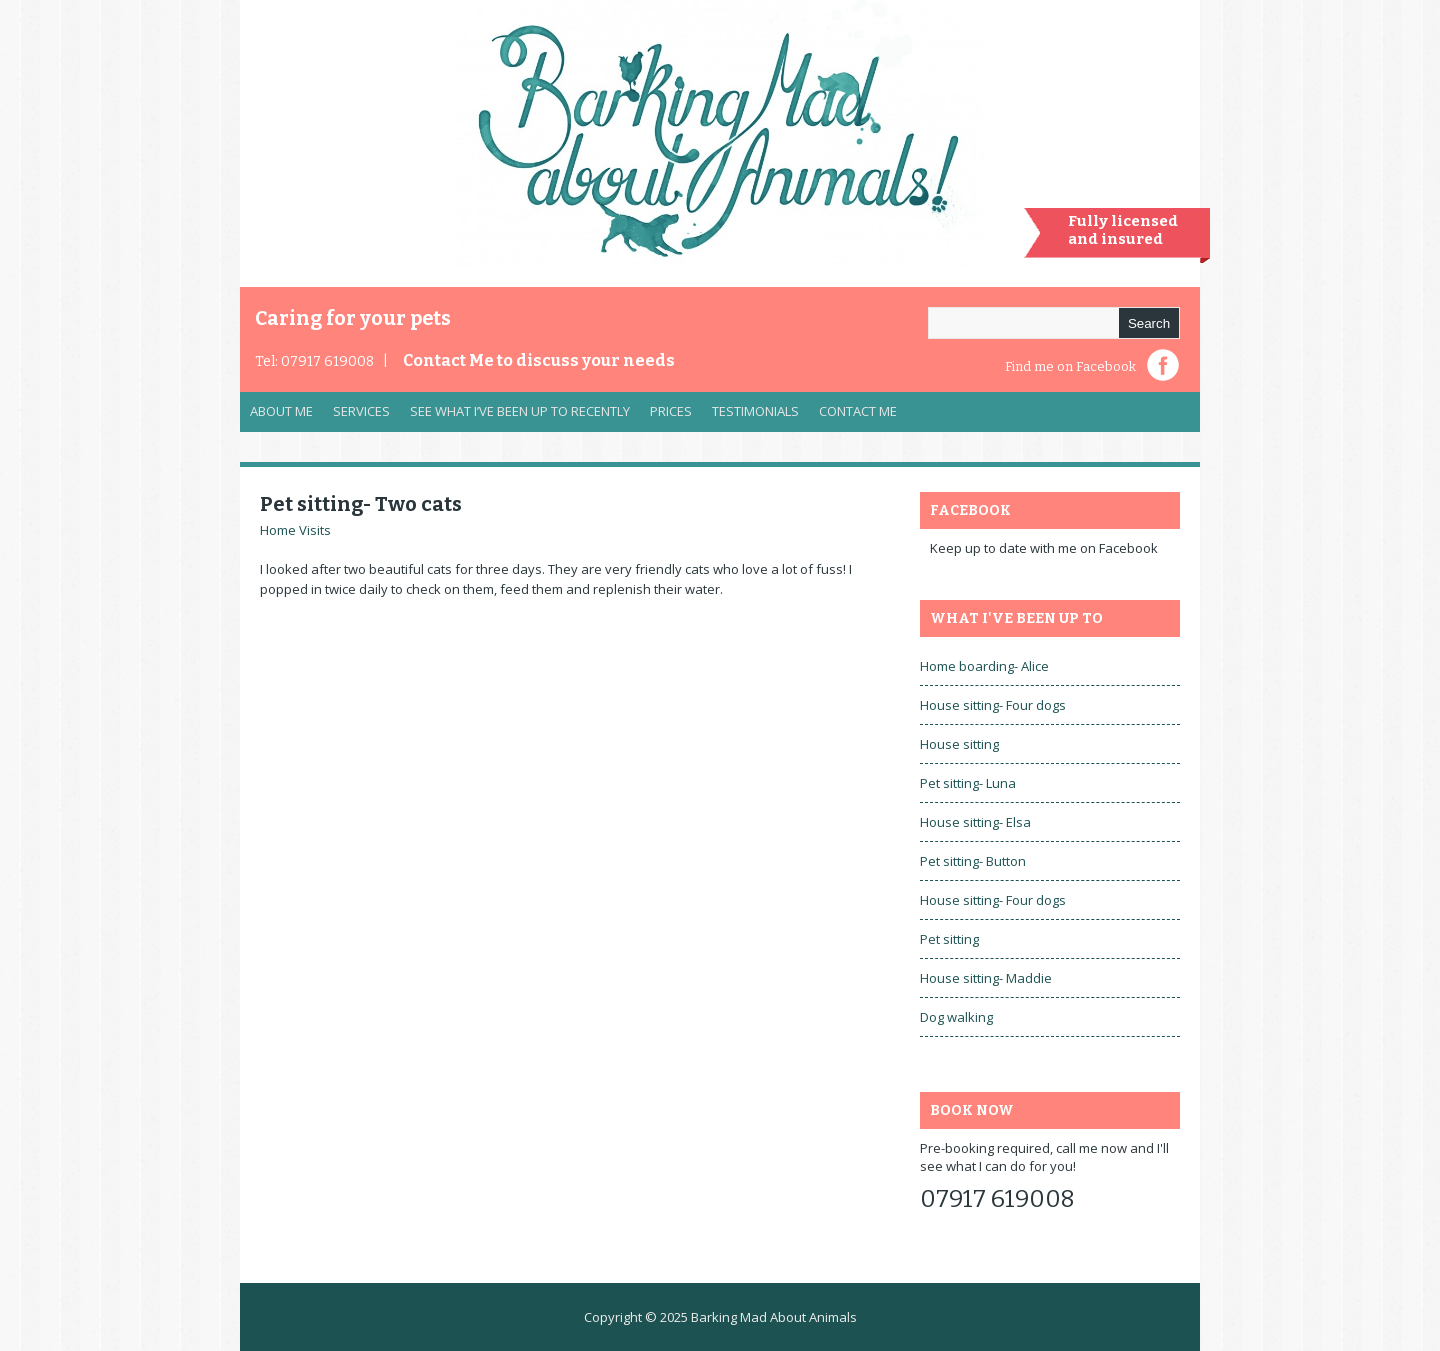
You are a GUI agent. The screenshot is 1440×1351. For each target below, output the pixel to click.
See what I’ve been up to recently (520, 411)
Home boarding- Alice (984, 666)
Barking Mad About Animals (774, 1317)
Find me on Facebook (1070, 366)
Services (356, 416)
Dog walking (956, 1017)
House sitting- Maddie (986, 978)
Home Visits (295, 530)
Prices (671, 411)
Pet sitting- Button (973, 861)
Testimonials (755, 411)
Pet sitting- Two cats (361, 504)
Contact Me (539, 360)
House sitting (959, 744)
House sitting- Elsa (975, 822)
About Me (281, 411)
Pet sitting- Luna (968, 783)
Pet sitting (949, 939)
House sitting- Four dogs (993, 705)
